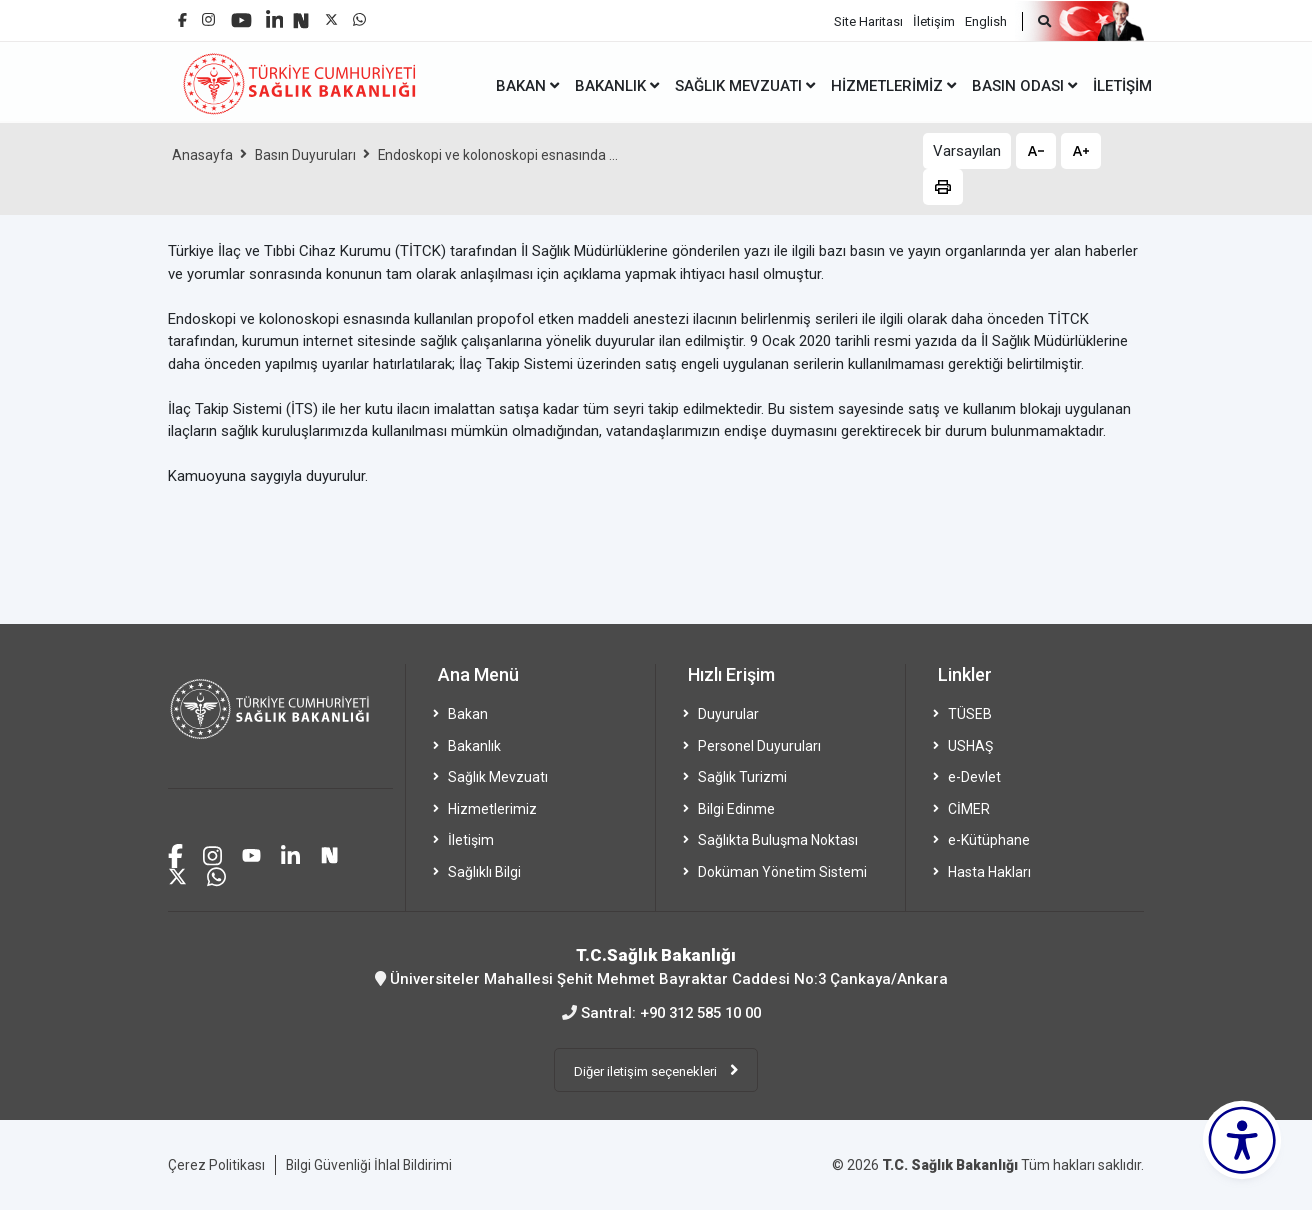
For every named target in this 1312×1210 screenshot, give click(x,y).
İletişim (934, 20)
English (986, 20)
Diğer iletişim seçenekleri (647, 1069)
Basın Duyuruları (307, 155)
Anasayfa (203, 155)
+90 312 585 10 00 (700, 1012)
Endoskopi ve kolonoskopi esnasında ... (500, 155)
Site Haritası (868, 20)
